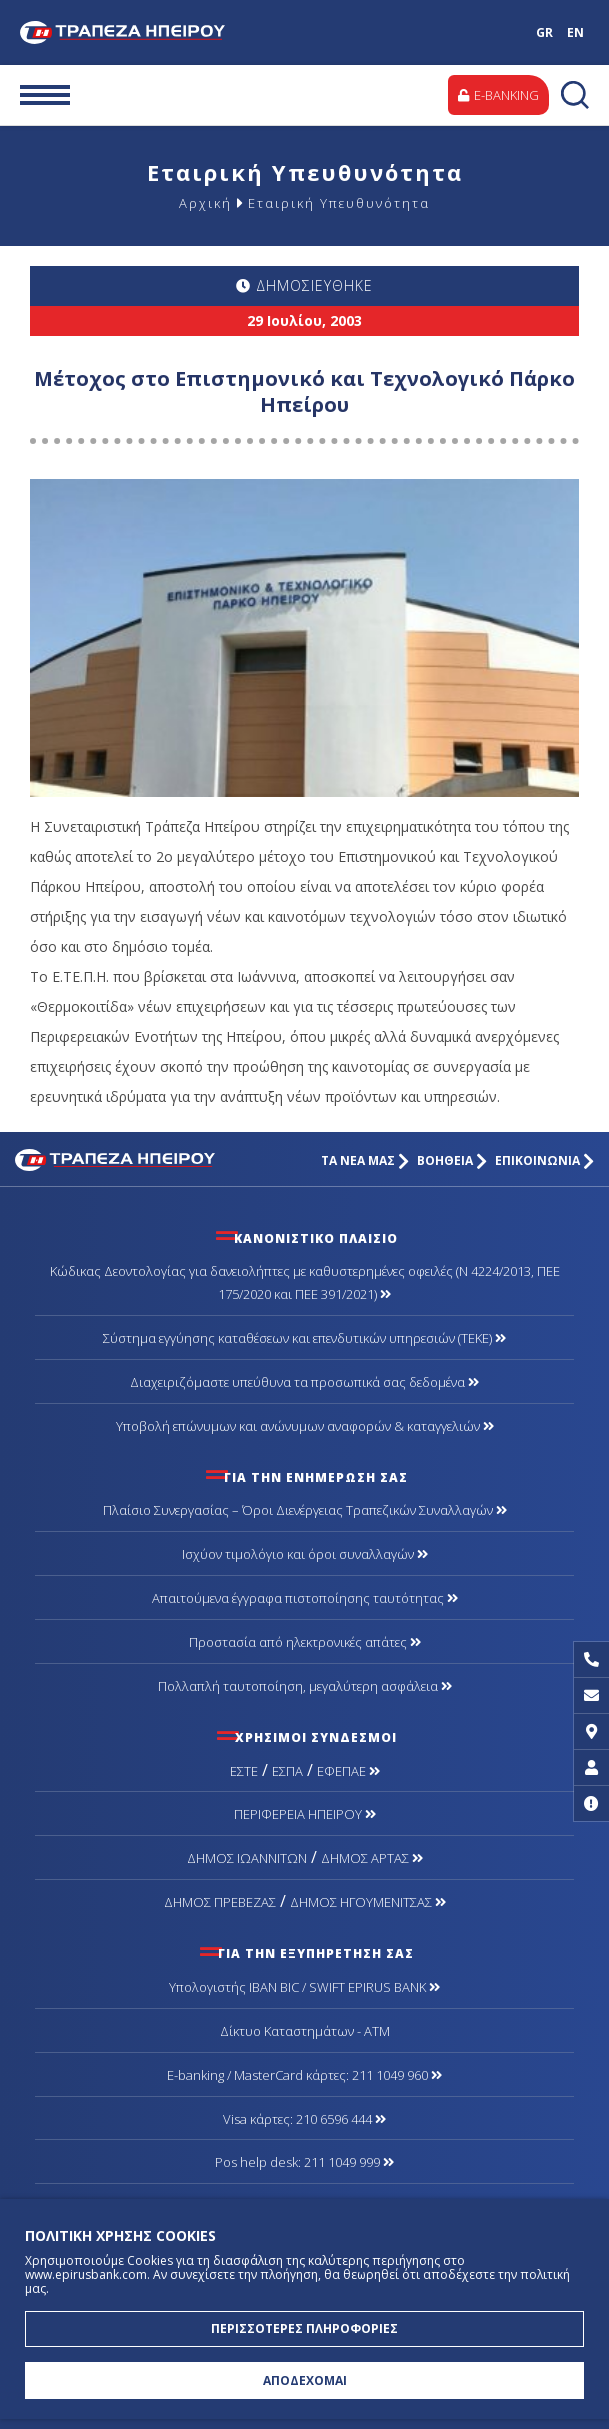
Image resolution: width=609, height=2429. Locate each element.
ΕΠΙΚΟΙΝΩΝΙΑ (544, 1160)
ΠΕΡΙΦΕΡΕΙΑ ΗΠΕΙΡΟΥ (305, 1814)
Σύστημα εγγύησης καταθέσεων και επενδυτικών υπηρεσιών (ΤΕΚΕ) (304, 1338)
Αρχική (205, 203)
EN (575, 32)
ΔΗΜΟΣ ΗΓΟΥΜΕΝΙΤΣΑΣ (368, 1902)
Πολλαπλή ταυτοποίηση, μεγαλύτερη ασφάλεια (305, 1686)
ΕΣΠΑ (287, 1771)
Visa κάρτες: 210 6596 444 (304, 2119)
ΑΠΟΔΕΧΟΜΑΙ (305, 2380)
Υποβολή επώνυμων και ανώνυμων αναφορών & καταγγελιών (305, 1426)
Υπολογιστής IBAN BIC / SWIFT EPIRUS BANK (304, 1987)
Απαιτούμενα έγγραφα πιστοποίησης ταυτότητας (305, 1598)
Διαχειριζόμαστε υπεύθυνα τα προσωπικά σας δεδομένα (304, 1382)
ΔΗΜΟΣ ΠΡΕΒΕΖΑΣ (220, 1902)
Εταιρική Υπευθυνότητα (339, 203)
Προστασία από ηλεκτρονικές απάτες (305, 1642)
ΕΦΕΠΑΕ (348, 1771)
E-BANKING (498, 95)
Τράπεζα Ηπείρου (127, 32)
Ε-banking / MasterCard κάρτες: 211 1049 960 (304, 2075)
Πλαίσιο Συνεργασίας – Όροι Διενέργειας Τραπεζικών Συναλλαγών (305, 1510)
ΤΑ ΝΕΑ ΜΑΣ (365, 1160)
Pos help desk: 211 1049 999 (304, 2162)
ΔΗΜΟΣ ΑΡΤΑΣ (372, 1858)
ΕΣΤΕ (244, 1771)
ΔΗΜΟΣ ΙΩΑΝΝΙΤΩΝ (247, 1858)
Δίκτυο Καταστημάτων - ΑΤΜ (305, 2031)
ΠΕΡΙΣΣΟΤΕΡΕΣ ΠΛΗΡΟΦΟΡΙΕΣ (304, 2328)
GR (544, 32)
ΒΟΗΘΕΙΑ (452, 1160)
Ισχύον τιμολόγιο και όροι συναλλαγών (305, 1554)
